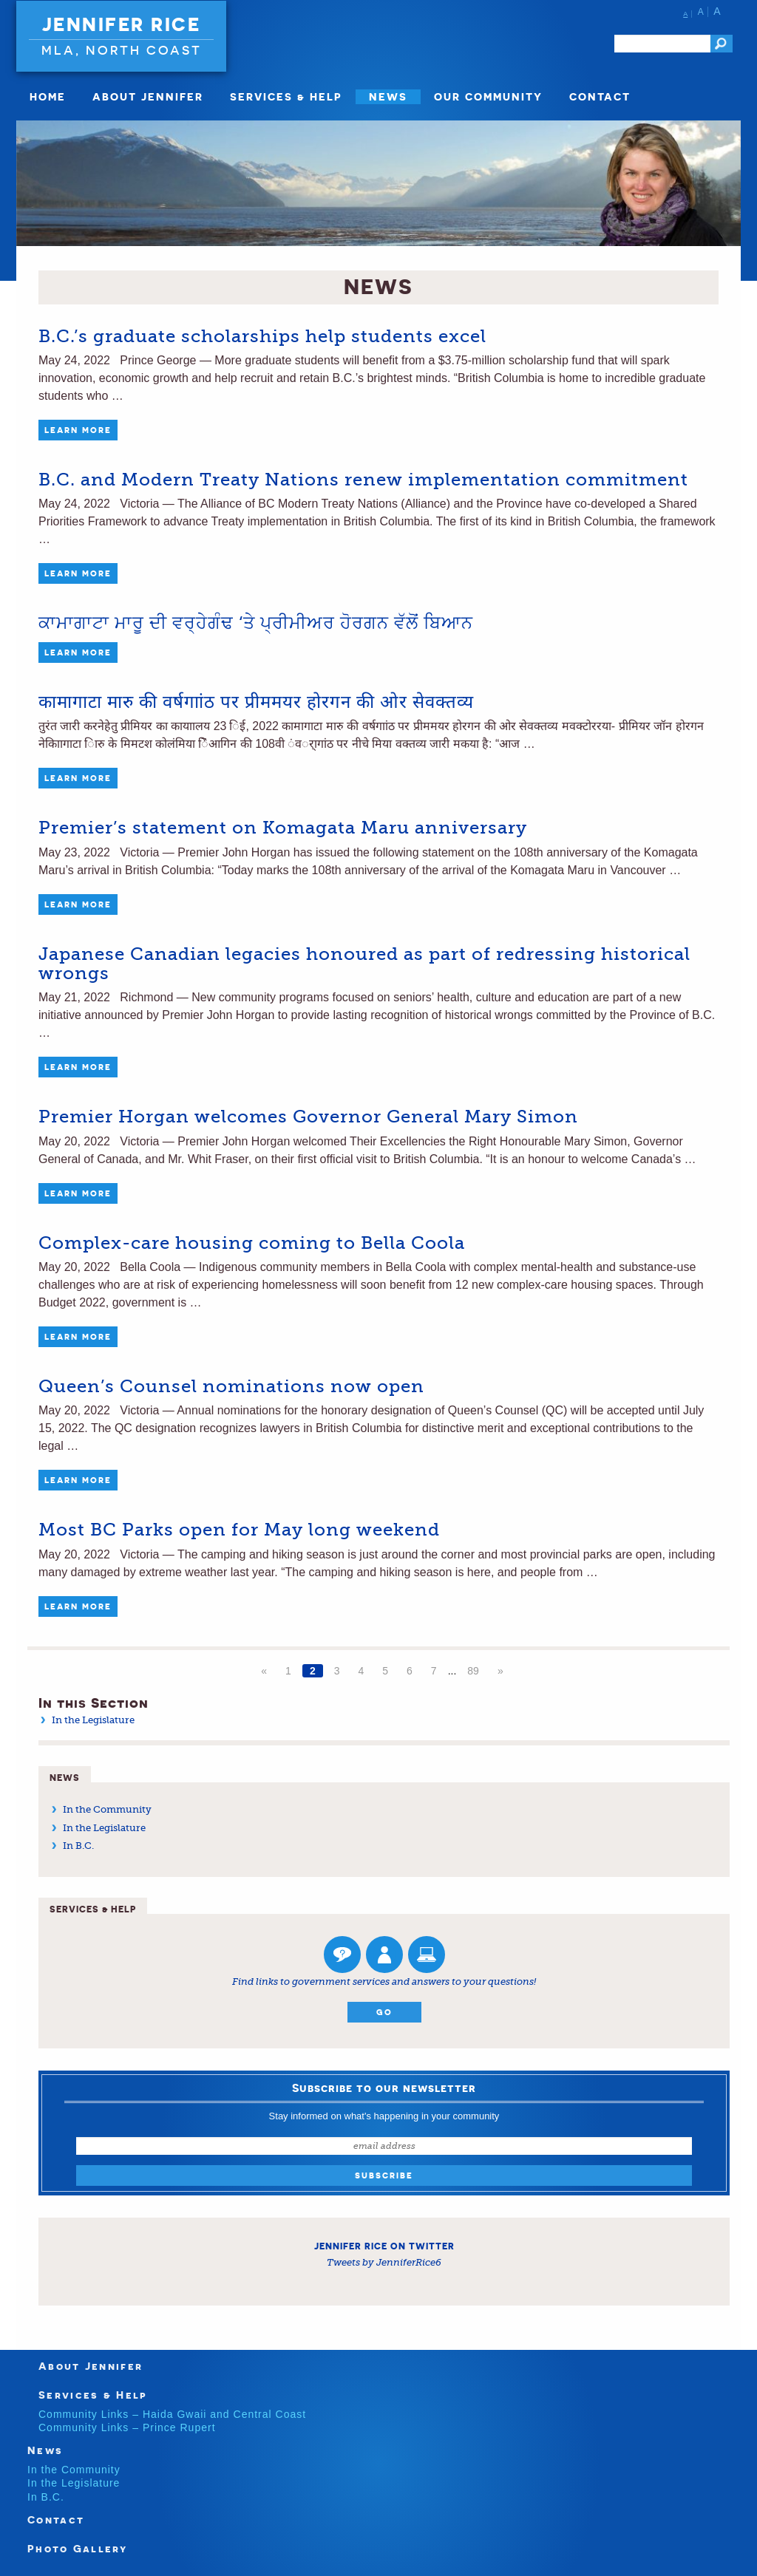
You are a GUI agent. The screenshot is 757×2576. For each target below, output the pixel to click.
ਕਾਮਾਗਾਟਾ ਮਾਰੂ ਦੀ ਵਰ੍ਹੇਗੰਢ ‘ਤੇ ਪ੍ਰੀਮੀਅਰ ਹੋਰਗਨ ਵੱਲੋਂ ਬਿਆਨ (255, 623)
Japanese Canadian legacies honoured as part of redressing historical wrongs (364, 964)
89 (473, 1671)
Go (384, 2012)
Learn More (78, 430)
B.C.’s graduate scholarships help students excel (262, 336)
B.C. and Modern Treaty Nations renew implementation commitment (363, 479)
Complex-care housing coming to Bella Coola (251, 1243)
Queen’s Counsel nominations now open (231, 1386)
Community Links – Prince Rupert (127, 2427)
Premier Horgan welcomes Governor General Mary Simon (308, 1116)
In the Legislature (93, 1719)
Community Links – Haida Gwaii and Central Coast (172, 2414)
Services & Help (286, 96)
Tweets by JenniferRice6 (384, 2262)
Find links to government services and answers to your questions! (384, 1981)
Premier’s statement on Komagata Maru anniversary (282, 827)
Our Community (488, 96)
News (388, 96)
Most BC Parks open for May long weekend (239, 1529)
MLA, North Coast (121, 50)
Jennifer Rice (121, 24)
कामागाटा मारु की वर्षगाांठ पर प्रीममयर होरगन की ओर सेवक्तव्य (256, 702)
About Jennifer (147, 96)
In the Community (107, 1809)
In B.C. (78, 1845)
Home (48, 96)
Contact (600, 96)
